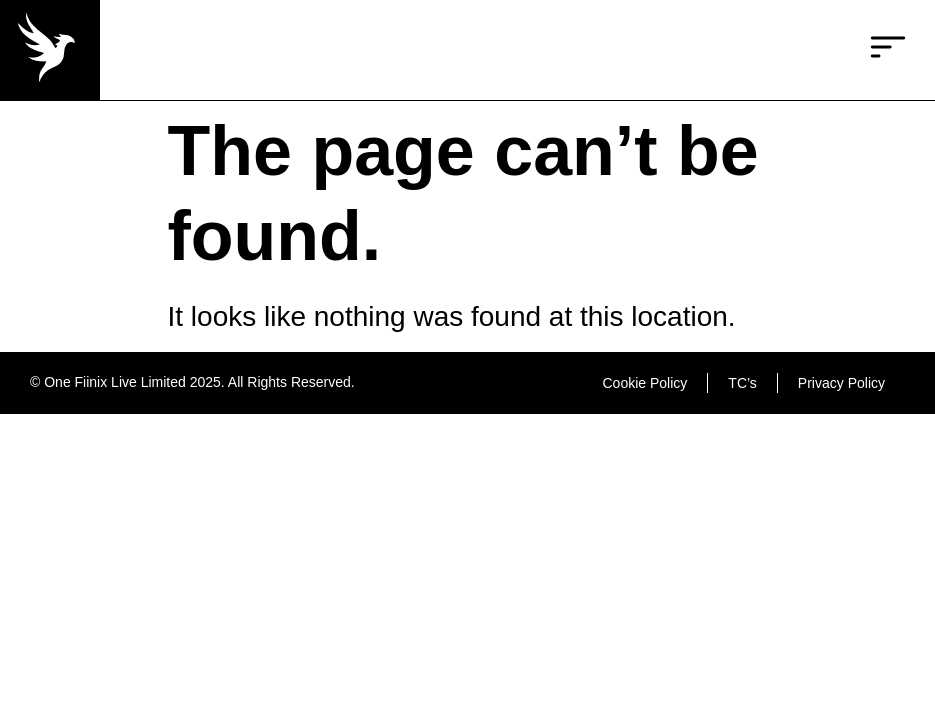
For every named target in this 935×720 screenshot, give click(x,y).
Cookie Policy (645, 383)
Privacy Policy (841, 383)
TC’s (742, 383)
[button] (888, 50)
